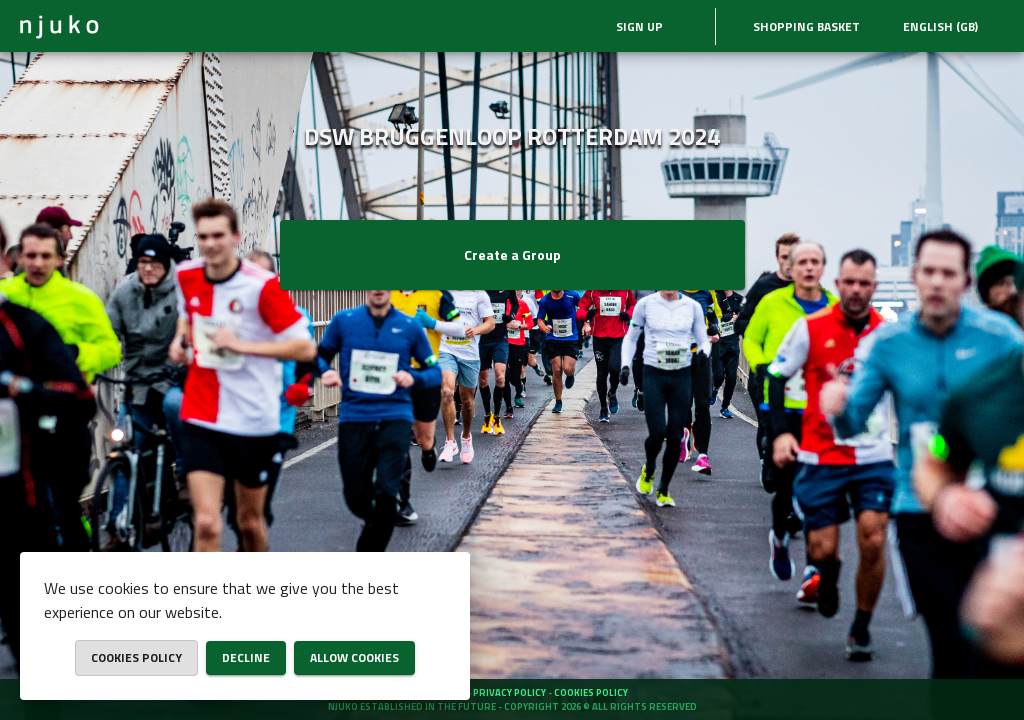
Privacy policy (510, 692)
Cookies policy (591, 692)
